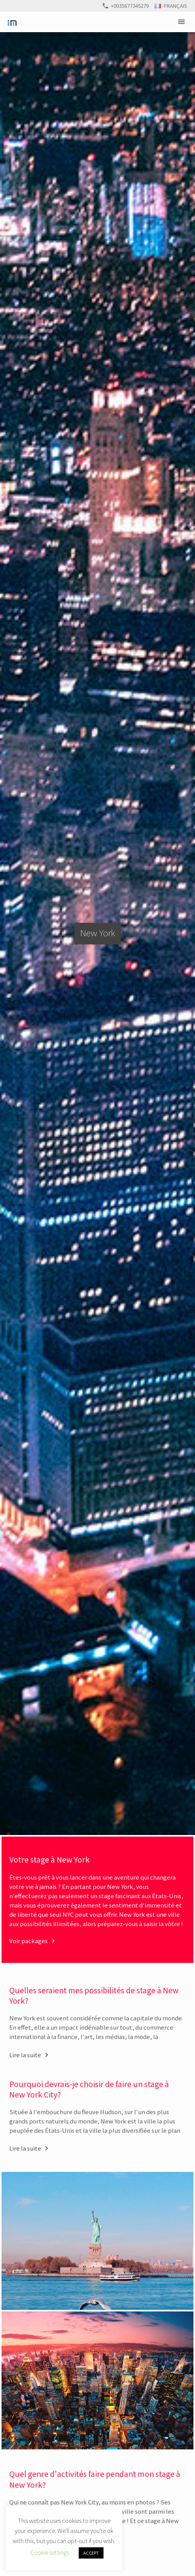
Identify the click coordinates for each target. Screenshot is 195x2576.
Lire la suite (25, 2067)
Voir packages (28, 1941)
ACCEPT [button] (91, 2553)
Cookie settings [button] (49, 2552)
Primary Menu (182, 22)
